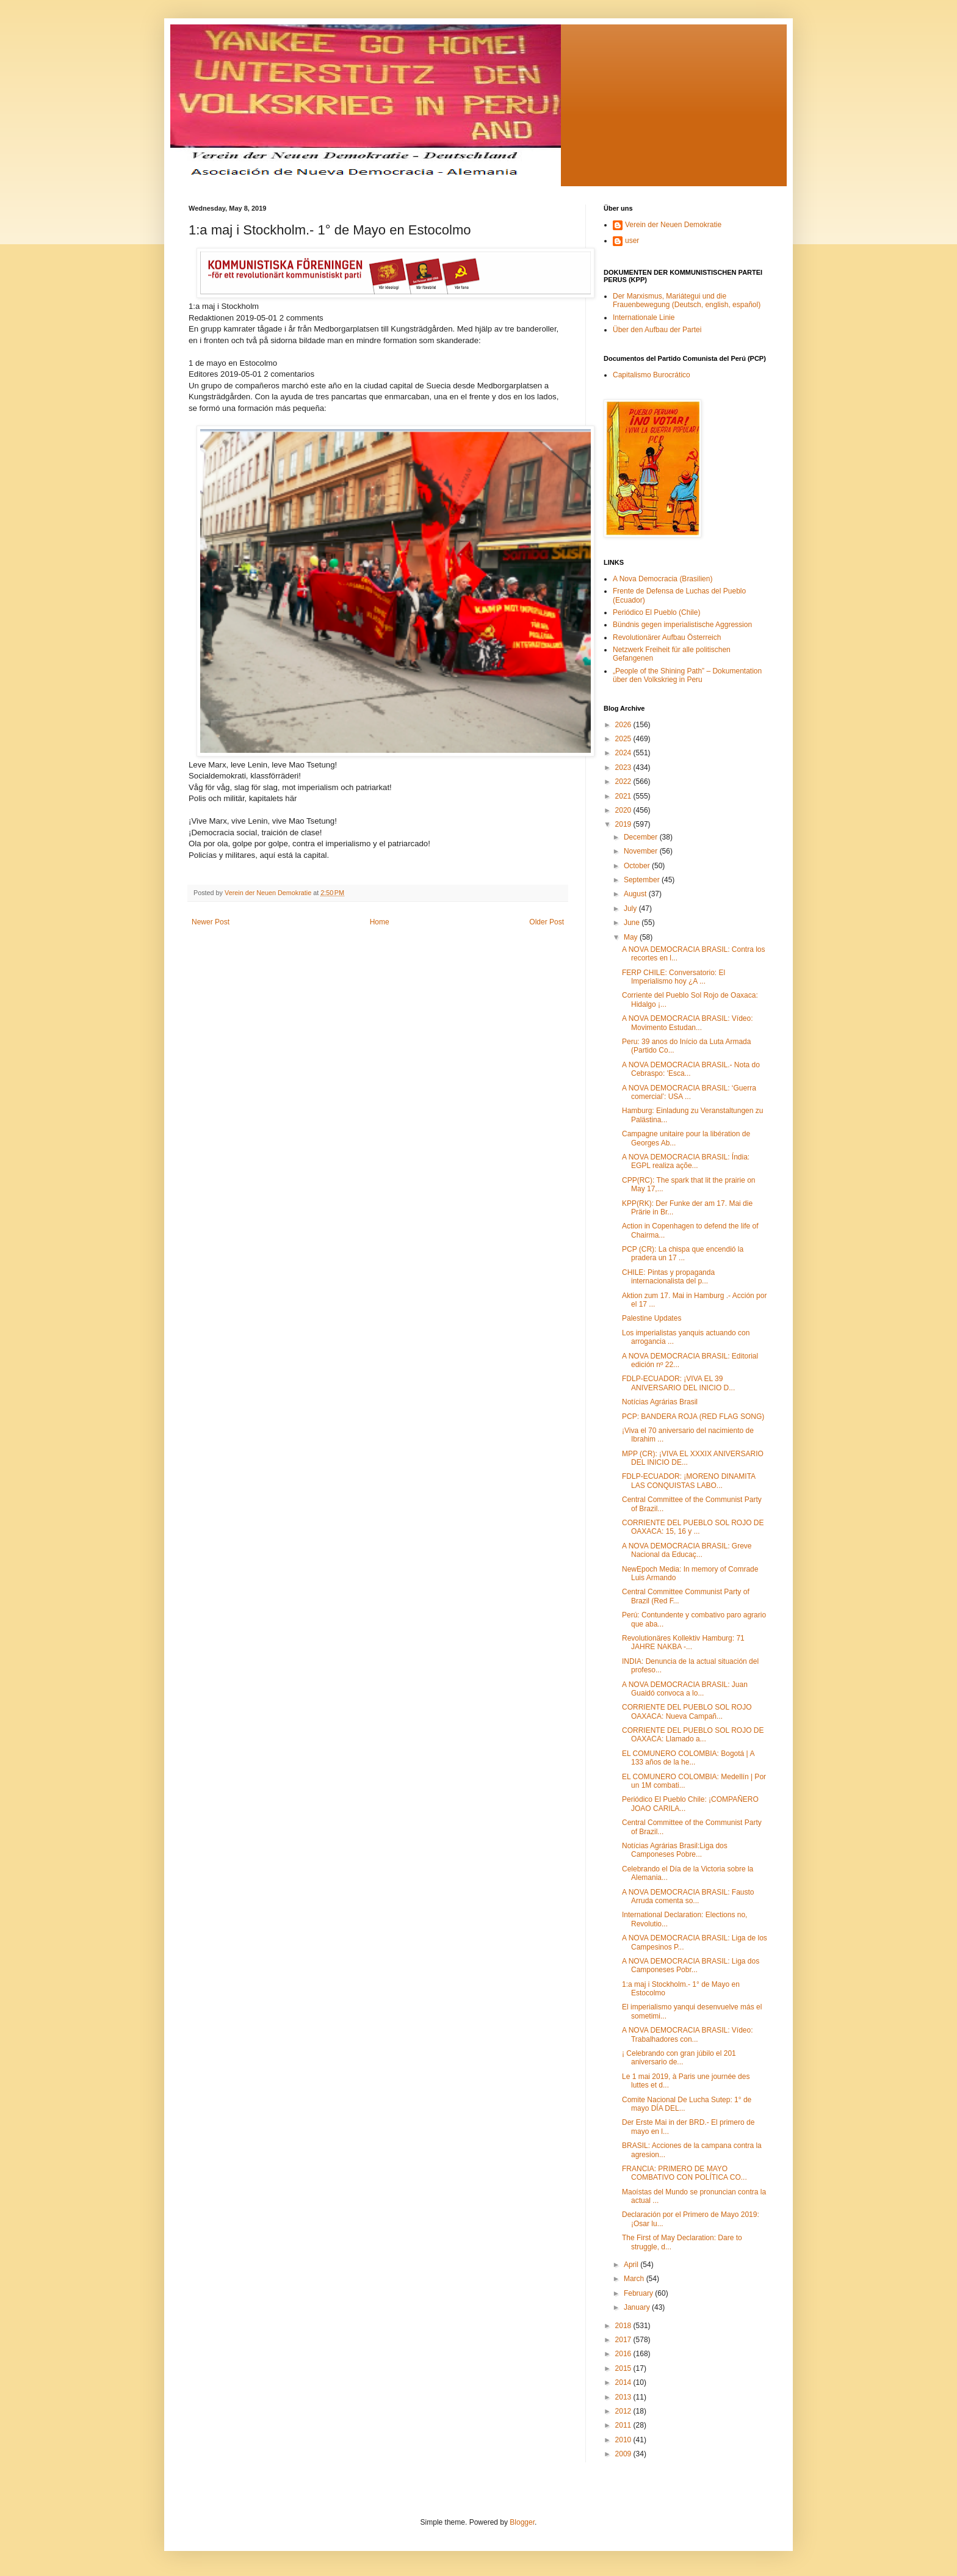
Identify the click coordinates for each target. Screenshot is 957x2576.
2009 (624, 2454)
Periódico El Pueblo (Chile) (656, 612)
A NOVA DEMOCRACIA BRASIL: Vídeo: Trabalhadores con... (687, 2034)
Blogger (522, 2522)
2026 (624, 724)
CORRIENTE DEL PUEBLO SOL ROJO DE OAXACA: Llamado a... (693, 1734)
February (639, 2293)
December (642, 837)
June (632, 922)
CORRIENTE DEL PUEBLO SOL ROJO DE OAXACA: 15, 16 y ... (693, 1527)
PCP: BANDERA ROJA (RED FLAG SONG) (693, 1416)
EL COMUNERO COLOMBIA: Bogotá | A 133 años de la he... (688, 1757)
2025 (624, 739)
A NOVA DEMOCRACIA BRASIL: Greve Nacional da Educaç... (687, 1550)
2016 (624, 2353)
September (643, 880)
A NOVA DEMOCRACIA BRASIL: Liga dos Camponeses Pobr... (690, 1965)
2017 (624, 2339)
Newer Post (210, 922)
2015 (624, 2368)
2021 (624, 796)
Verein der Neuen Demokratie (673, 224)
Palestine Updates (651, 1318)
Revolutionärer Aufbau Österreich (667, 637)
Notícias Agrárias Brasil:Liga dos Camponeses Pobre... (675, 1850)
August (636, 894)
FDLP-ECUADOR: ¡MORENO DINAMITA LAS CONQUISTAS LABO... (688, 1480)
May (632, 937)
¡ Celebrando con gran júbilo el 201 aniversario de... (679, 2057)
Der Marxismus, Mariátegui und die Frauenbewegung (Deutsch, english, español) (686, 300)
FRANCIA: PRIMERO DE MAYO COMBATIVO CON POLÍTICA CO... (684, 2173)
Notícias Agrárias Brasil (660, 1402)
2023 (624, 767)
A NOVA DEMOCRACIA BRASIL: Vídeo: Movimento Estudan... (687, 1022)
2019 (624, 824)
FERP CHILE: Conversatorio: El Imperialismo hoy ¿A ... (673, 976)
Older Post (546, 922)
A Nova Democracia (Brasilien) (662, 579)
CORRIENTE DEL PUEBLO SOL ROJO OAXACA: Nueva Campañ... (687, 1711)
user (632, 240)
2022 (624, 781)
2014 (624, 2382)
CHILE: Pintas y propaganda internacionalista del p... (668, 1276)
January (638, 2307)
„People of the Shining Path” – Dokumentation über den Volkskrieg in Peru (687, 675)
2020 (624, 810)
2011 (624, 2425)
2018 (624, 2325)
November (642, 851)
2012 (624, 2411)
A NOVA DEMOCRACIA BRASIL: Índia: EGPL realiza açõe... (685, 1161)
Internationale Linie (643, 317)
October (638, 866)
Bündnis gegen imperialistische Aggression (682, 624)
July (631, 908)
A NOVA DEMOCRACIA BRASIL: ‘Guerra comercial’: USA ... (689, 1092)
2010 (624, 2440)
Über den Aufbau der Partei (657, 329)
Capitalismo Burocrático (651, 375)
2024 (624, 753)
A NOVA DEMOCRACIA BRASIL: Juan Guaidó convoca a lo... (685, 1688)
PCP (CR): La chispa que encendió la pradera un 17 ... (682, 1253)
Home (379, 922)
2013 (624, 2397)
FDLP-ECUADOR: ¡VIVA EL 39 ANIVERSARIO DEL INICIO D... (678, 1382)
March (635, 2278)
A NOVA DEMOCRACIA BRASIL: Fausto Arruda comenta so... (688, 1896)
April (632, 2264)
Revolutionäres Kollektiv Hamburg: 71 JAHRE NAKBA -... (683, 1642)
